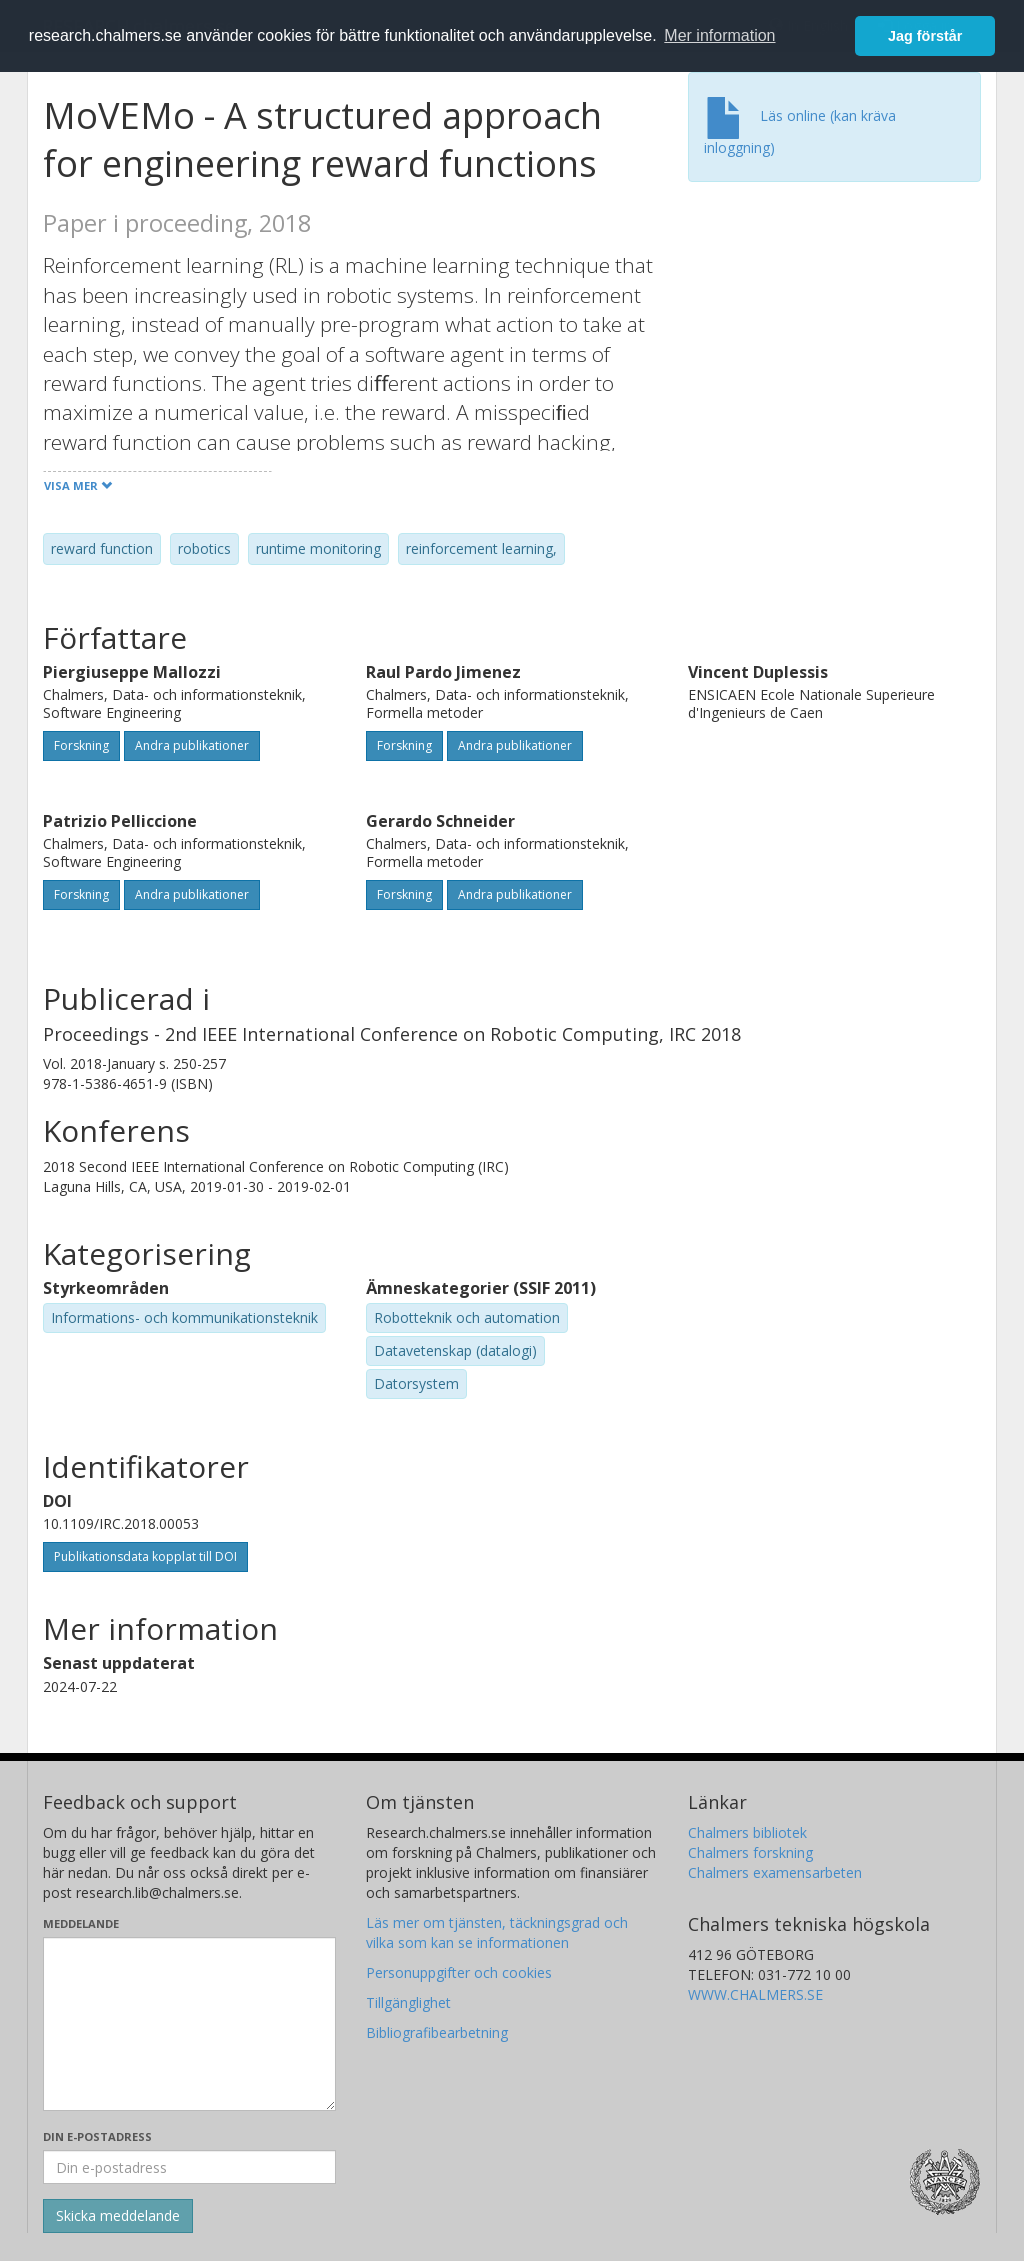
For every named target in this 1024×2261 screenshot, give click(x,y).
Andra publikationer (192, 745)
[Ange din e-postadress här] (189, 2167)
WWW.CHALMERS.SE (755, 1994)
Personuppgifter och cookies (459, 1972)
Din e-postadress (97, 2136)
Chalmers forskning (750, 1852)
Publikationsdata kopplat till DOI (145, 1556)
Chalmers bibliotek (747, 1832)
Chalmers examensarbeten (775, 1872)
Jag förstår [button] (925, 36)
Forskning (81, 745)
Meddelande (81, 1923)
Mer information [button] (719, 35)
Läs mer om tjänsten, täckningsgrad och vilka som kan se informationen (497, 1932)
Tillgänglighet (408, 2002)
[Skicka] (118, 2216)
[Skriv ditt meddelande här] (189, 2024)
